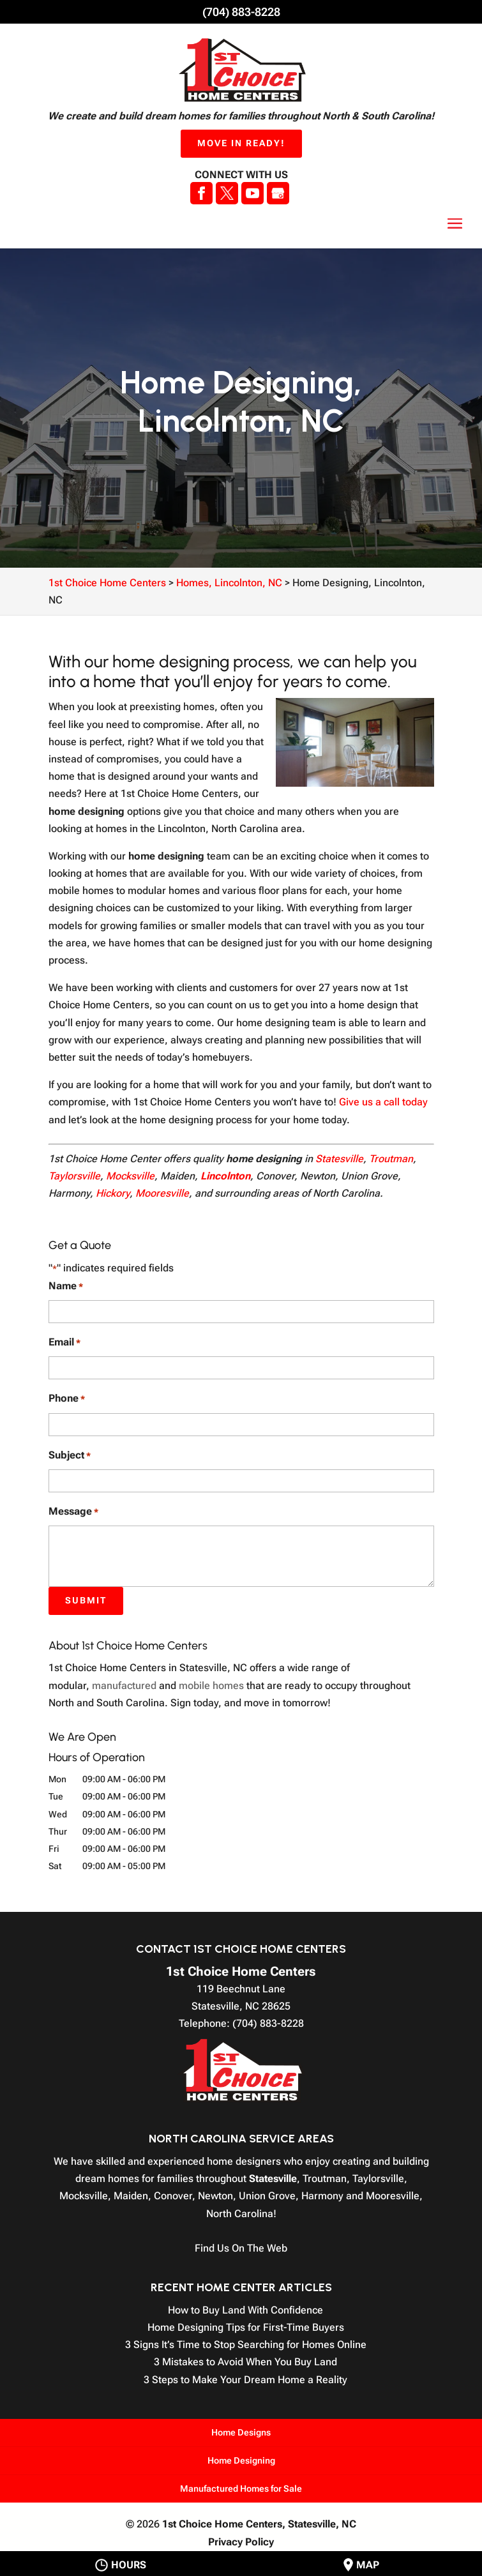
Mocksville (130, 1176)
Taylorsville (74, 1176)
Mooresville (162, 1193)
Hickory (113, 1193)
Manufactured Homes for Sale (241, 2488)
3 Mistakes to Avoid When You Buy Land (245, 2362)
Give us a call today (383, 1102)
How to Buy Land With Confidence (245, 2310)
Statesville (339, 1159)
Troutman (391, 1159)
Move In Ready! (241, 143)
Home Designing (241, 2460)
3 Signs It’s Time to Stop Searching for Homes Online (245, 2344)
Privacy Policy (241, 2542)
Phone (67, 1398)
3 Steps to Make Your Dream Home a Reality (245, 2380)
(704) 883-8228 (241, 12)
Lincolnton (225, 1176)
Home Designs (241, 2432)
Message (73, 1511)
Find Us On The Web (241, 2248)
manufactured (124, 1685)
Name (66, 1286)
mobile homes (211, 1685)
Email (64, 1342)
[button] (455, 224)
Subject (70, 1455)
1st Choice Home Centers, (259, 2524)
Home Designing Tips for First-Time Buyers (245, 2327)
